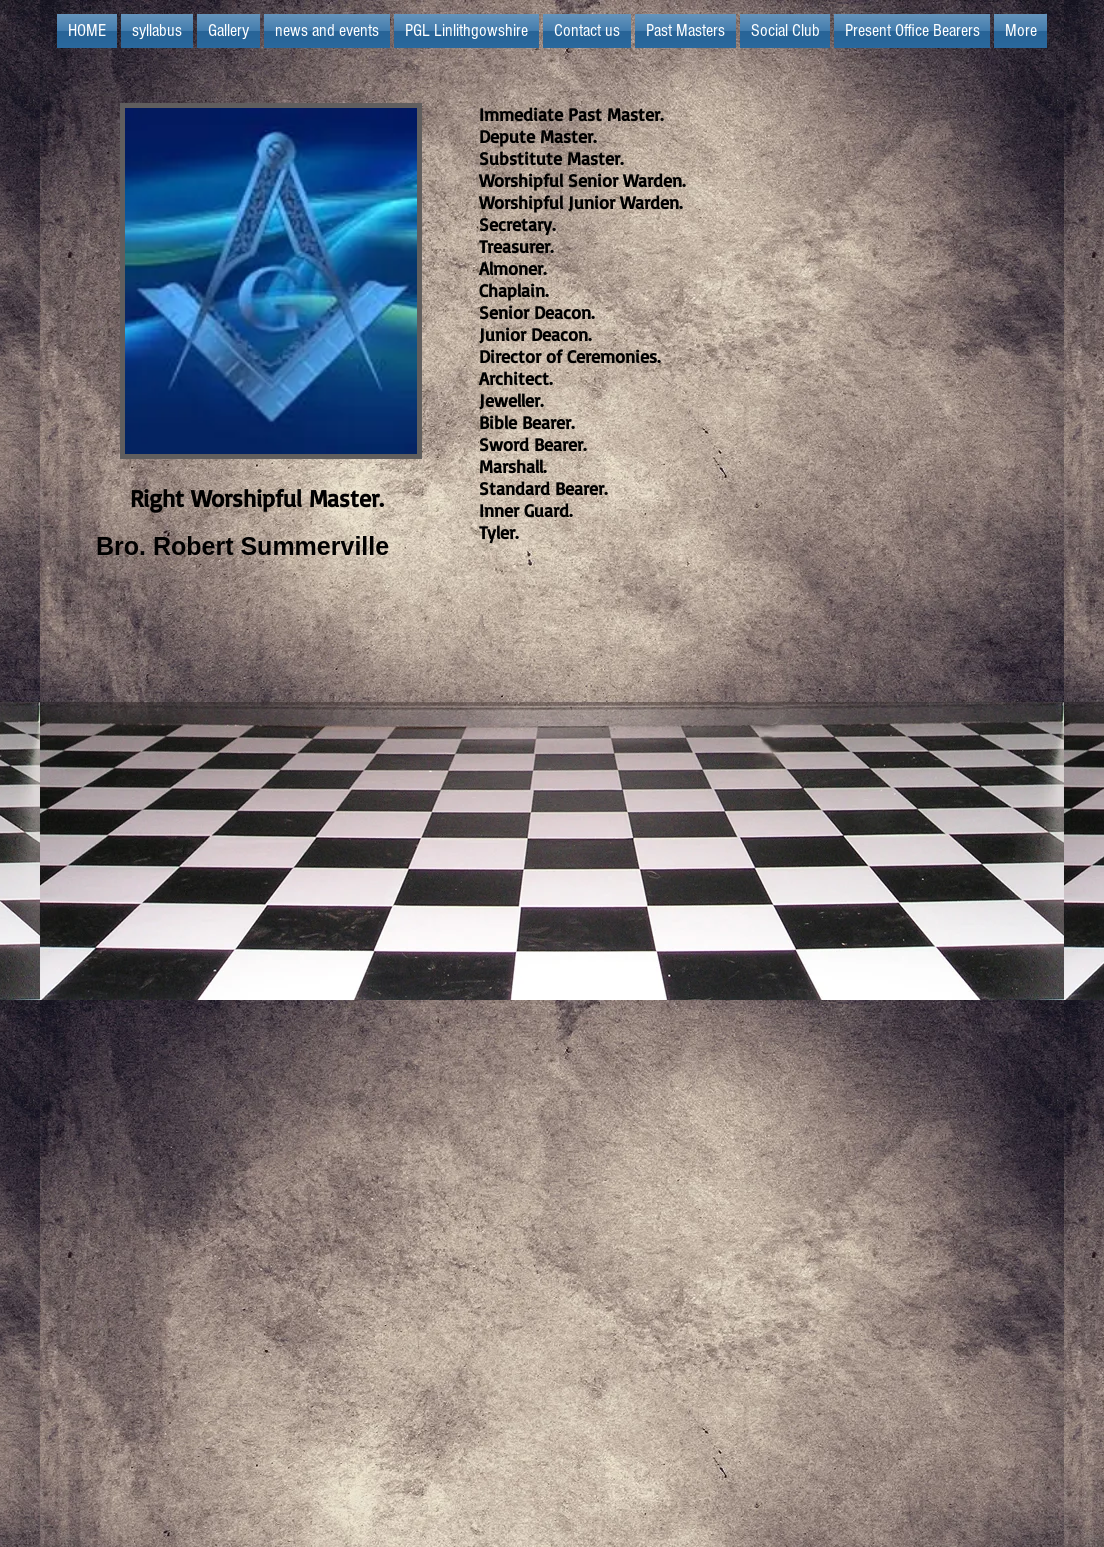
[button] (466, 31)
